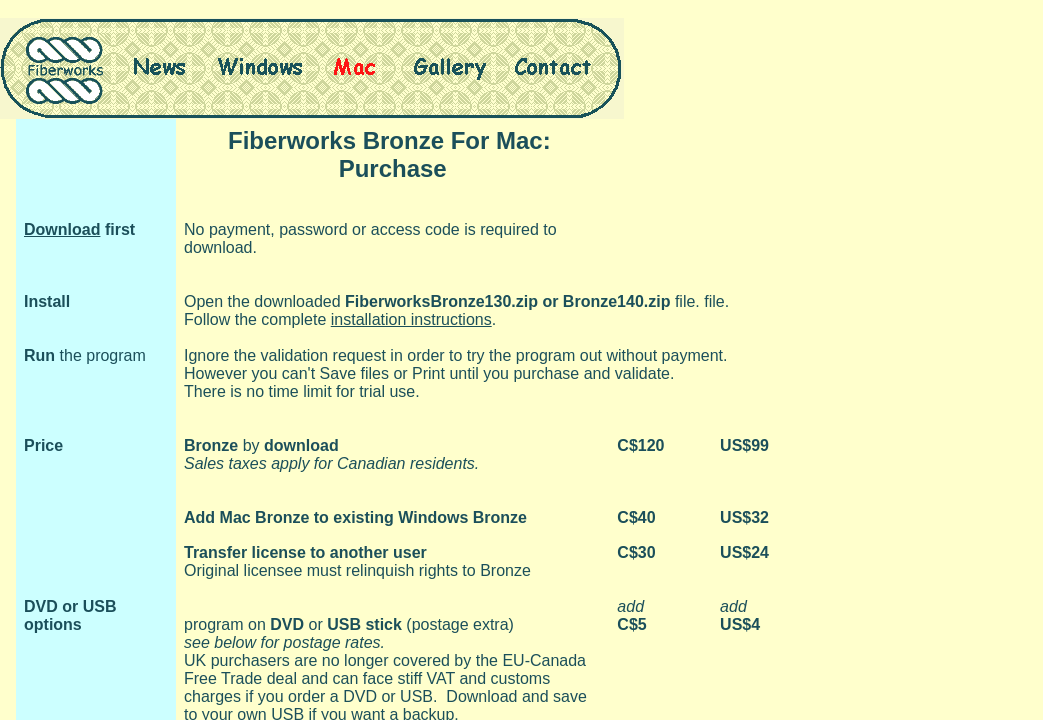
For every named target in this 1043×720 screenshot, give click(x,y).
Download (62, 229)
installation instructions (411, 319)
